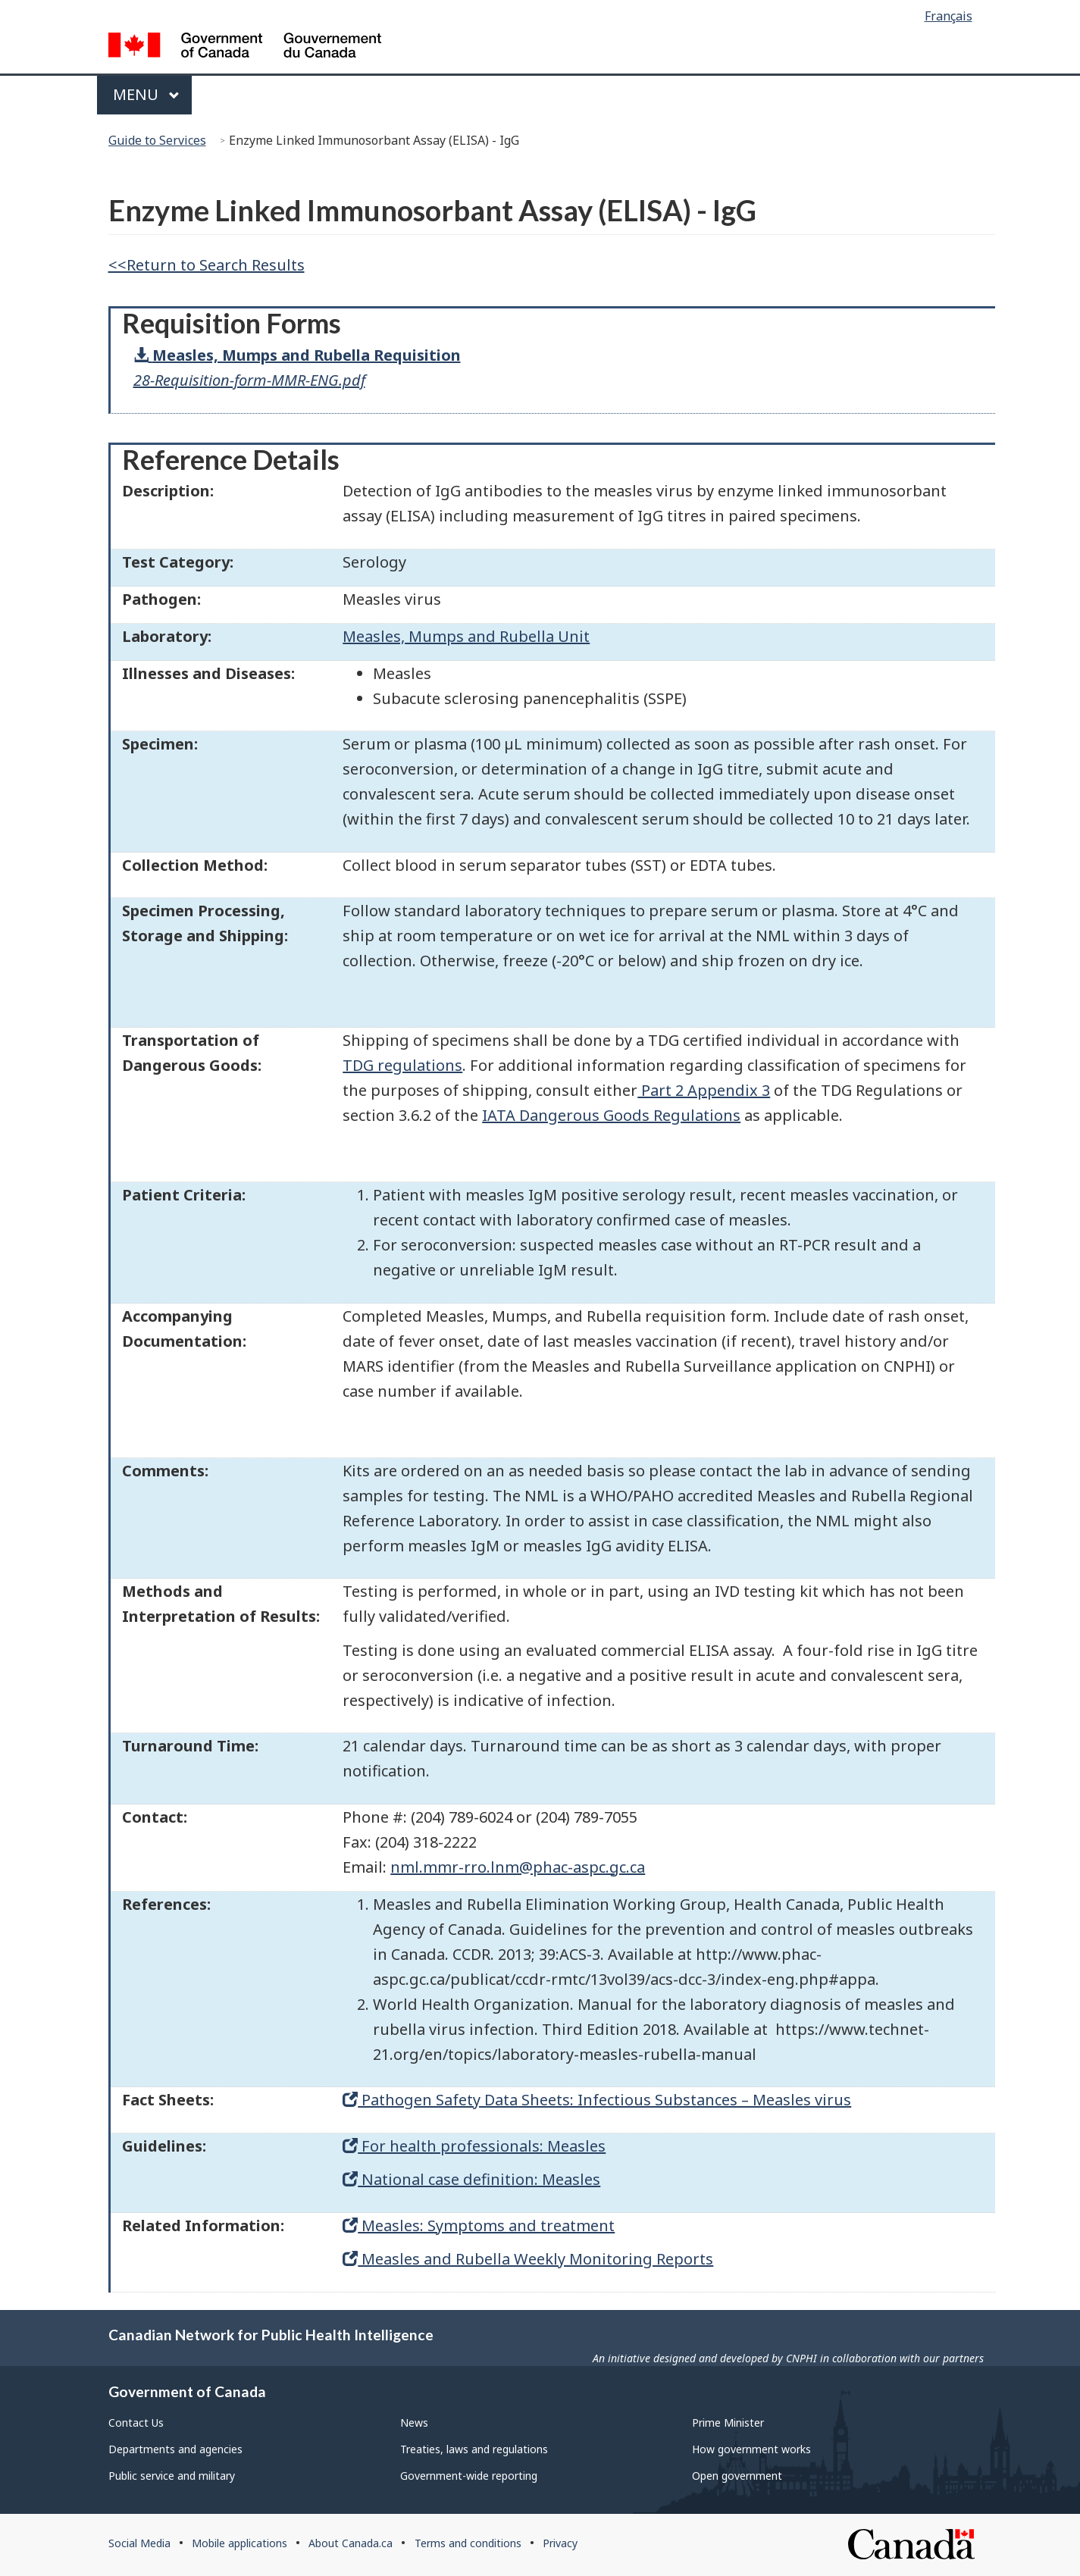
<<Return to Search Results (206, 265)
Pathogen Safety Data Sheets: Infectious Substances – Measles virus (597, 2099)
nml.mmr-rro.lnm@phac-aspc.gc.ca (517, 1867)
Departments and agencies (175, 2449)
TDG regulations (402, 1065)
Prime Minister (728, 2422)
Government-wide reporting (468, 2475)
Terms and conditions (468, 2543)
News (414, 2422)
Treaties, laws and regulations (474, 2449)
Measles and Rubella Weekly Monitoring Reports (528, 2259)
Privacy (560, 2543)
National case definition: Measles (471, 2179)
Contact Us (136, 2422)
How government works (751, 2449)
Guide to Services (157, 140)
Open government (737, 2475)
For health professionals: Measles (474, 2146)
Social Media (139, 2543)
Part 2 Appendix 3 (703, 1090)
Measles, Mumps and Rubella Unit (466, 636)
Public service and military (171, 2475)
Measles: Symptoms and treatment (479, 2225)
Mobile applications (239, 2543)
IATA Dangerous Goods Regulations (611, 1115)
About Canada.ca (350, 2543)
